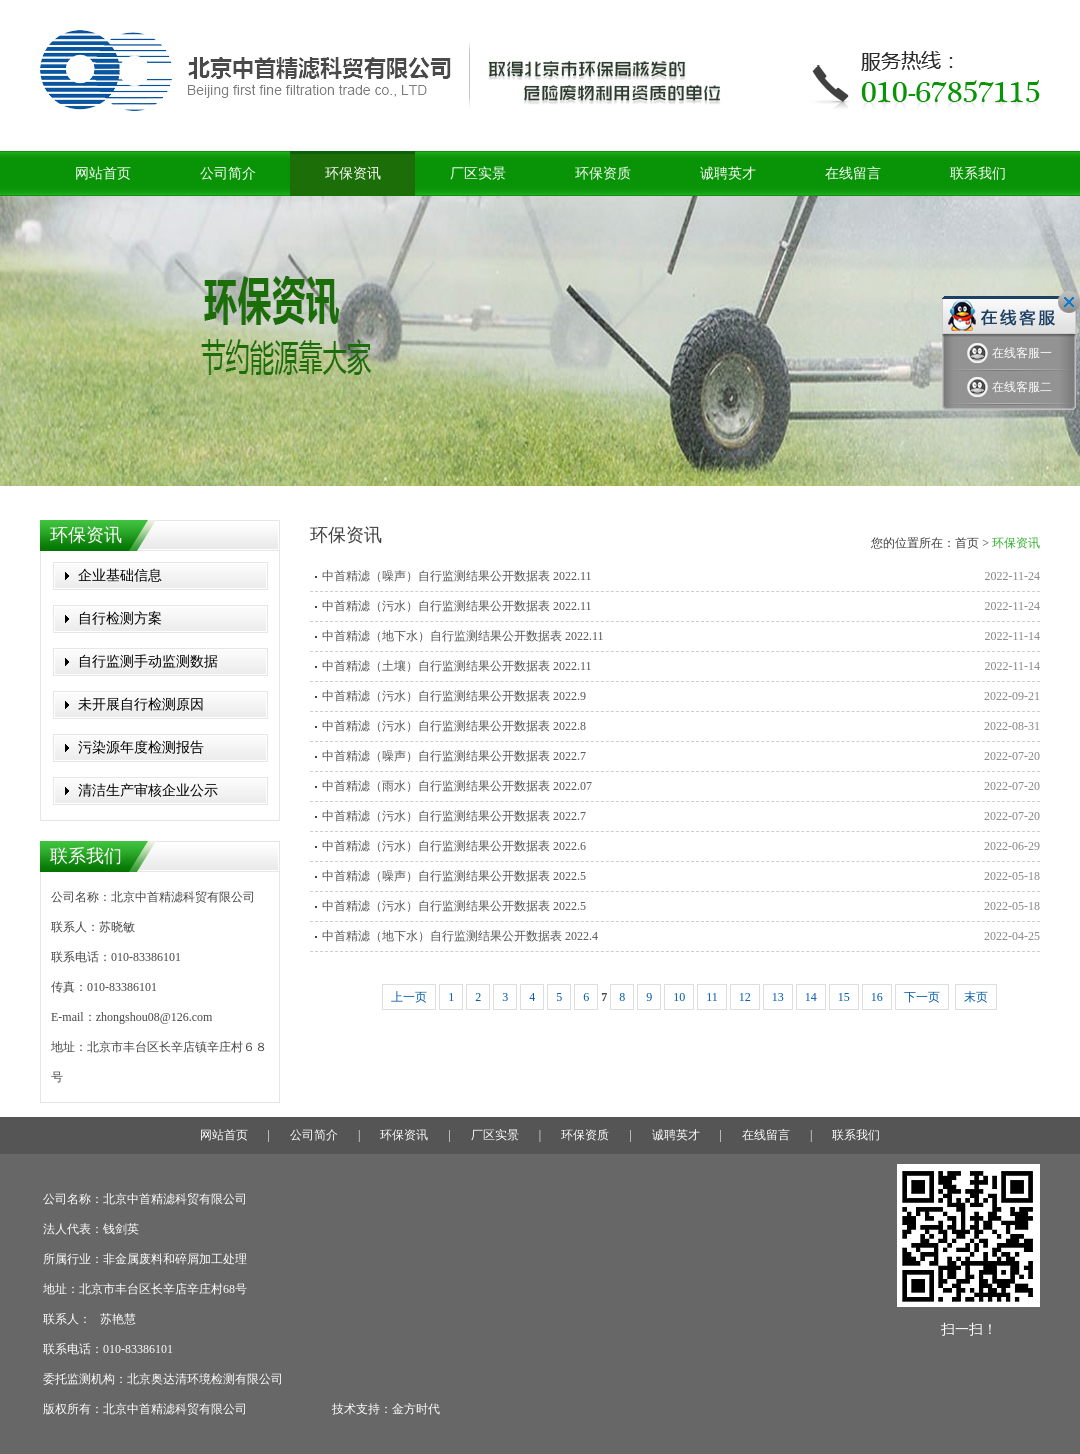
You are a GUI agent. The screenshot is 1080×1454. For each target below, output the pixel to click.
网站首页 (103, 173)
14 (811, 997)
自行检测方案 (120, 618)
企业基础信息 (120, 575)
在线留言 (853, 173)
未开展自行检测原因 (141, 704)
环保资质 (603, 173)
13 (778, 997)
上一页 (409, 997)
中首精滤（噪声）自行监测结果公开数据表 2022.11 (457, 576)
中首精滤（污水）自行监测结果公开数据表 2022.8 (454, 726)
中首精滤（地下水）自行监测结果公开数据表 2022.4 (460, 936)
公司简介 (228, 173)
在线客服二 (1009, 387)
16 (877, 997)
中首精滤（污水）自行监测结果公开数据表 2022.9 (454, 696)
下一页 (922, 997)
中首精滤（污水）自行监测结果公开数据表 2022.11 (457, 606)
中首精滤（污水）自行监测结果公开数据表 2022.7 (454, 816)
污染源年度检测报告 (141, 747)
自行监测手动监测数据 (148, 661)
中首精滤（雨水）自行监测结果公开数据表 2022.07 (457, 786)
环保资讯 (353, 173)
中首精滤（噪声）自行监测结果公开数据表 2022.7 (454, 756)
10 (679, 997)
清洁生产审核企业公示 (148, 790)
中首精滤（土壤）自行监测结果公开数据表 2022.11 (457, 666)
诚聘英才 (728, 173)
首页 (967, 543)
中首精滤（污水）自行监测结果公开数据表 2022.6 (454, 846)
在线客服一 (1009, 353)
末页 (976, 997)
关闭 (1069, 302)
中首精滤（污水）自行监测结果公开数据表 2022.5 (454, 906)
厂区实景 (478, 173)
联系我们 (978, 173)
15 (844, 997)
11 (712, 997)
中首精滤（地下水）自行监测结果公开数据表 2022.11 (463, 636)
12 (745, 997)
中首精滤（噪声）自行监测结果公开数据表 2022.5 (454, 876)
